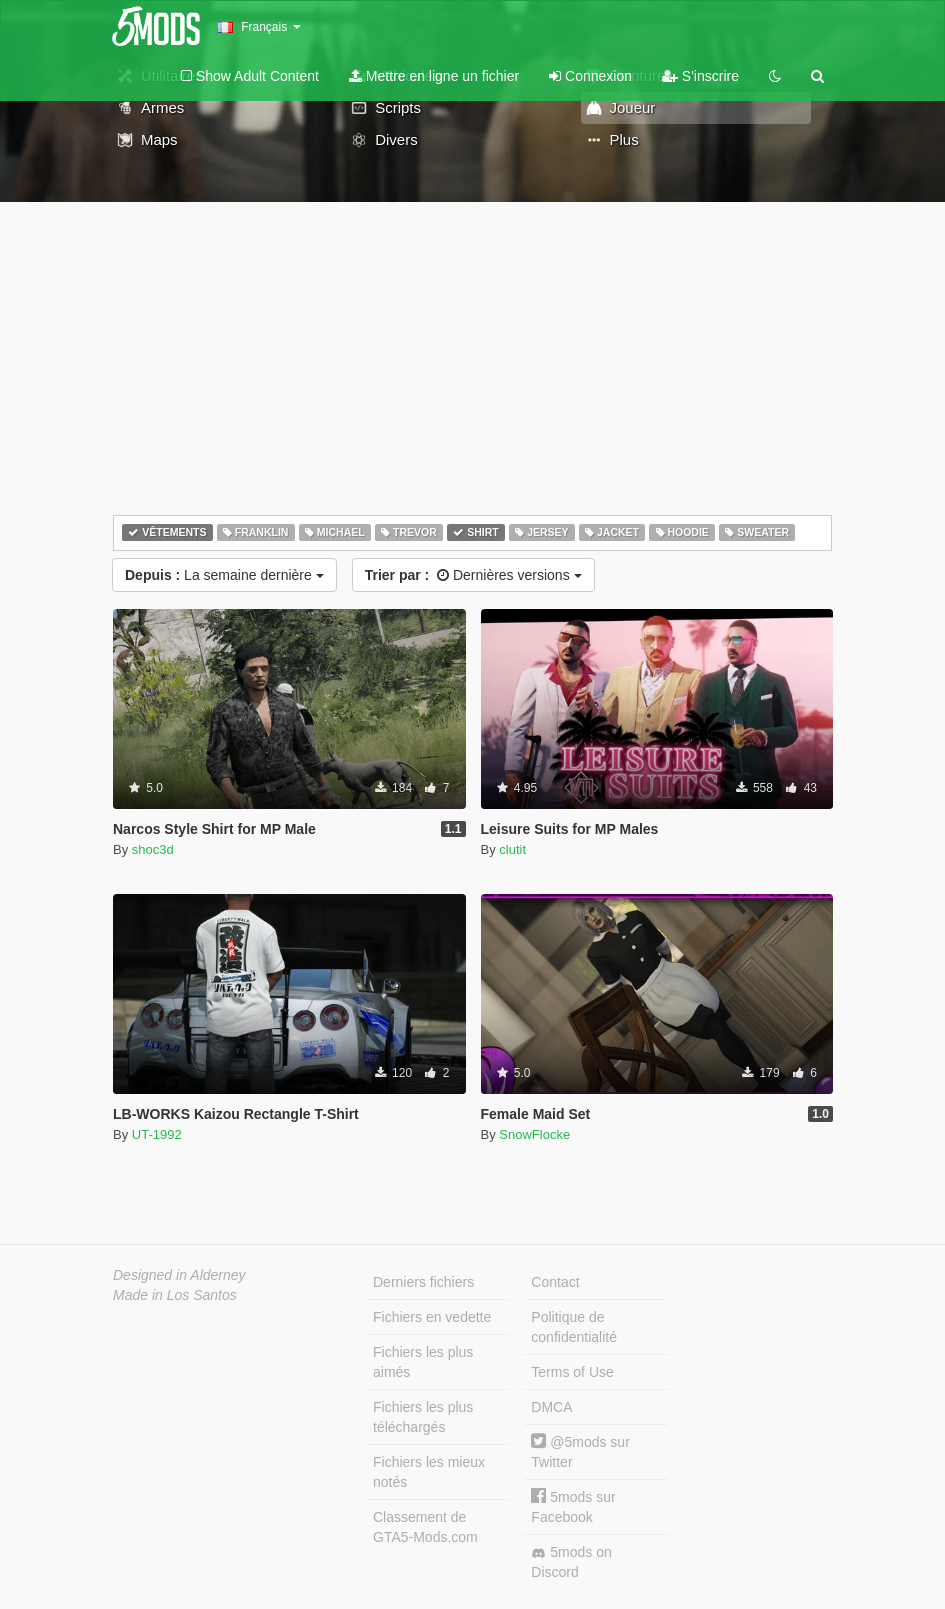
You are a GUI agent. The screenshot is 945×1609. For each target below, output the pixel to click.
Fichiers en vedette (432, 1317)
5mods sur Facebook (573, 1506)
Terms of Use (572, 1372)
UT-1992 (157, 1134)
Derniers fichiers (423, 1282)
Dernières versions (473, 575)
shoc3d (153, 849)
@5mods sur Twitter (580, 1451)
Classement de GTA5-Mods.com (425, 1527)
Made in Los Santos (175, 1295)
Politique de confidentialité (574, 1327)
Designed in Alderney (179, 1275)
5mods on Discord (571, 1562)
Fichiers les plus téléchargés (423, 1417)
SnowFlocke (534, 1134)
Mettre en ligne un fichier (434, 76)
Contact (555, 1282)
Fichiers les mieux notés (429, 1472)
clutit (512, 849)
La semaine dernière (224, 575)
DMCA (551, 1407)
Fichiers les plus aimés (423, 1362)
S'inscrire (700, 76)
